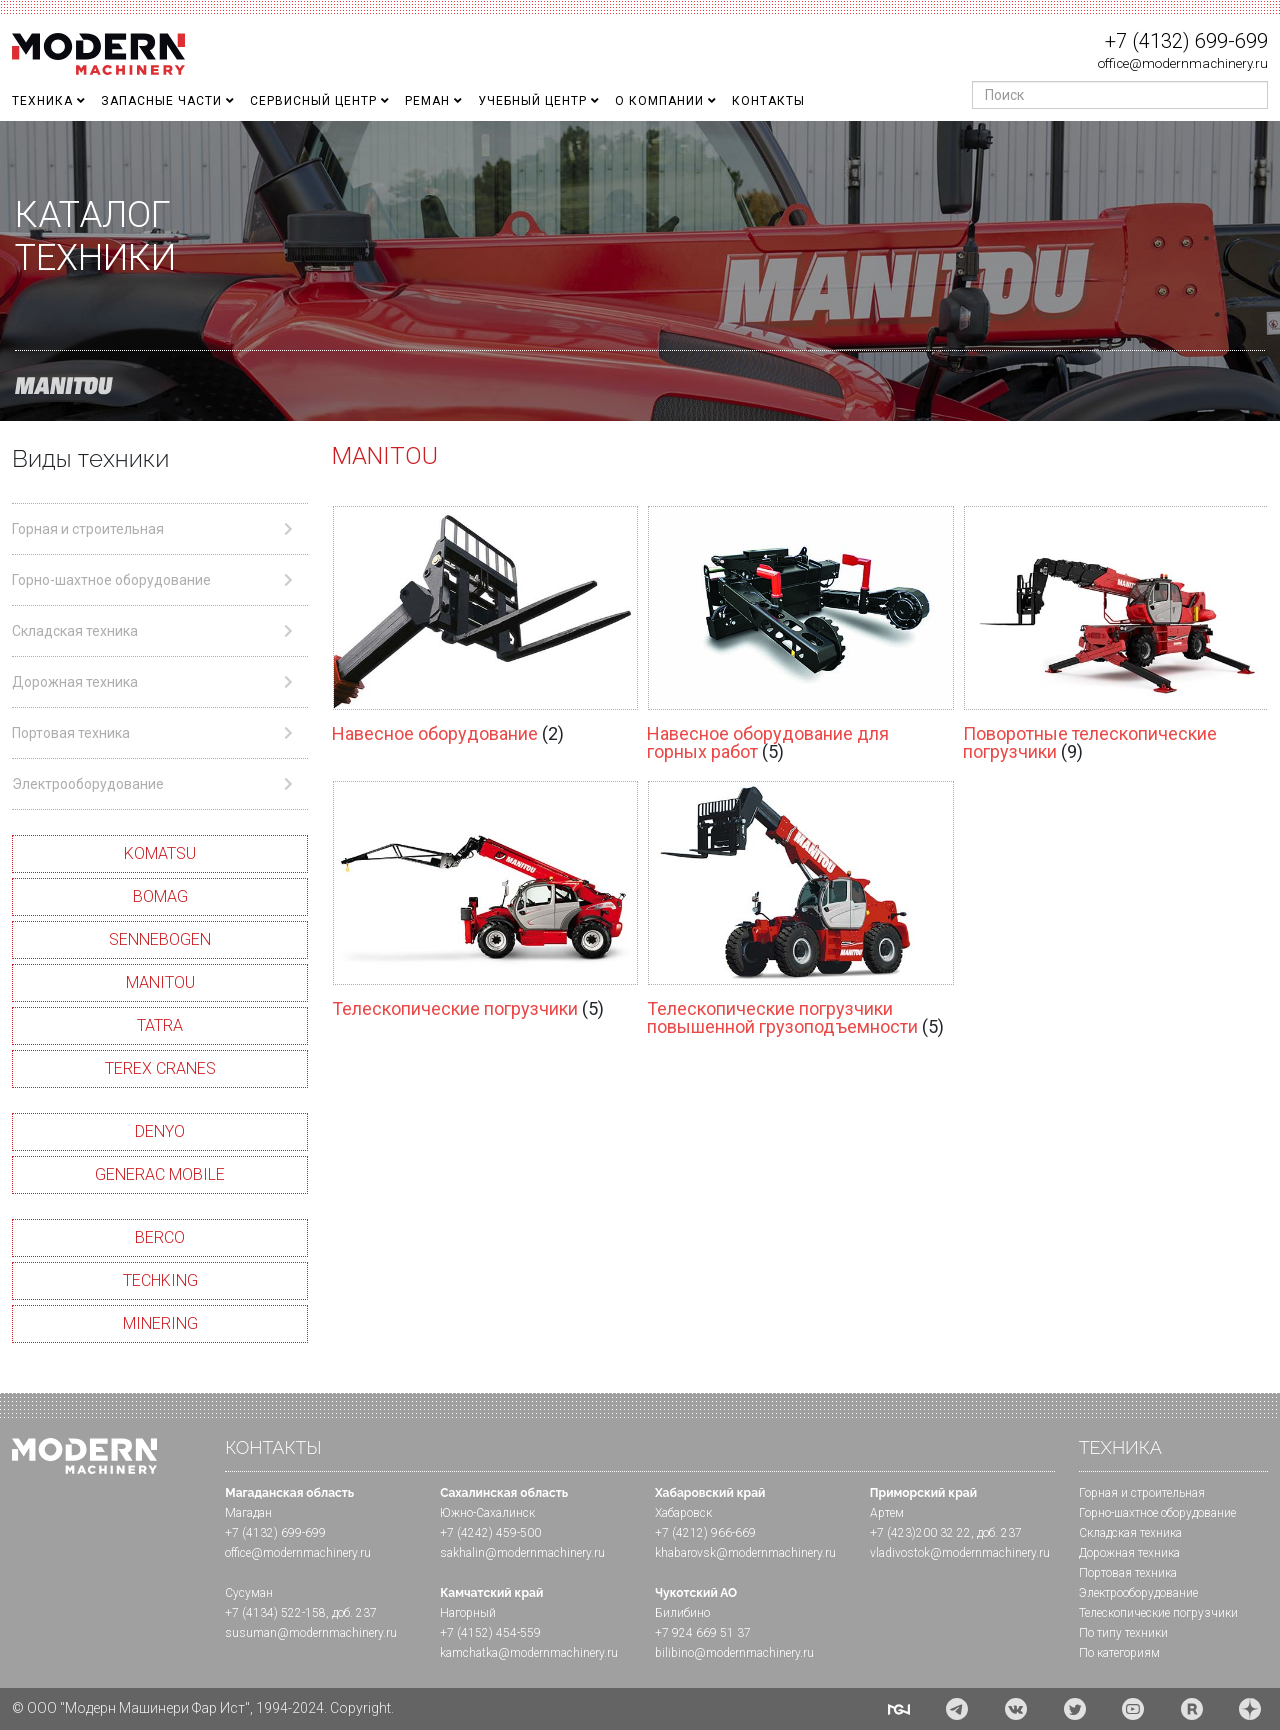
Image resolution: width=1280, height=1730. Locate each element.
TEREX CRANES (160, 1068)
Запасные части (161, 101)
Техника (42, 101)
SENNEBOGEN (160, 939)
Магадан (248, 1513)
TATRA (160, 1025)
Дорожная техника (1129, 1553)
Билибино (682, 1613)
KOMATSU (160, 853)
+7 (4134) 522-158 (275, 1613)
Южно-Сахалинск (487, 1513)
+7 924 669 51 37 (703, 1633)
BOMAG (160, 896)
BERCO (160, 1237)
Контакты (768, 101)
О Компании (659, 101)
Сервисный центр (313, 101)
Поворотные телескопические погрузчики (1090, 742)
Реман (427, 101)
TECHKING (160, 1280)
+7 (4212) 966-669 (705, 1533)
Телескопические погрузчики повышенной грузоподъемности (784, 1017)
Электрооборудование (1138, 1593)
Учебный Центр (532, 101)
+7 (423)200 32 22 (920, 1533)
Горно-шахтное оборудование (1157, 1513)
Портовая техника (1128, 1573)
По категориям (1119, 1653)
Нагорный (468, 1613)
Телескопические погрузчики (457, 1008)
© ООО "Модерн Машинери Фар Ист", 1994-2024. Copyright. (203, 1708)
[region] (640, 271)
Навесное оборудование (437, 733)
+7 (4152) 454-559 (490, 1633)
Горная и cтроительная (1142, 1493)
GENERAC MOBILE (160, 1174)
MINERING (160, 1323)
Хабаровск (683, 1513)
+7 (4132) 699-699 (1186, 41)
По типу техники (1123, 1633)
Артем (887, 1513)
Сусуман (249, 1593)
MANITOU (160, 982)
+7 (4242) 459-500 (490, 1533)
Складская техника (1130, 1533)
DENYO (160, 1131)
